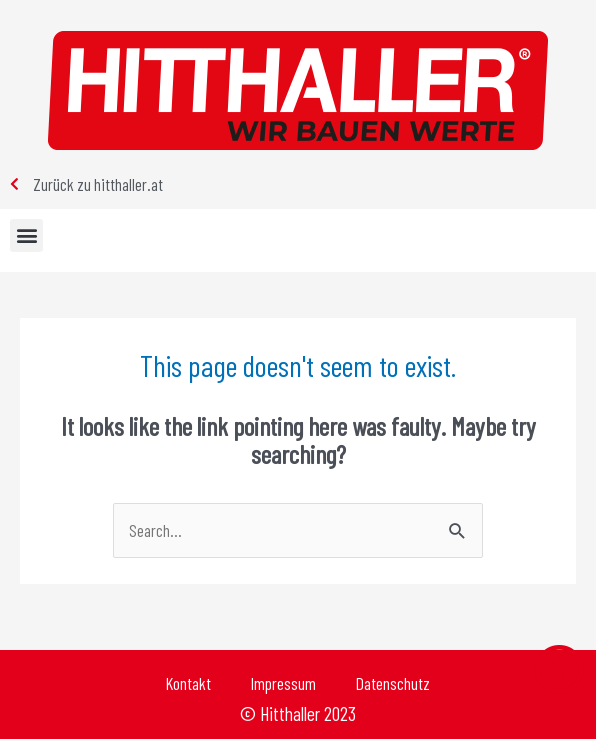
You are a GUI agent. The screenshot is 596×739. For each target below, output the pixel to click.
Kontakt (188, 683)
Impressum (283, 683)
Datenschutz (393, 683)
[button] (26, 235)
